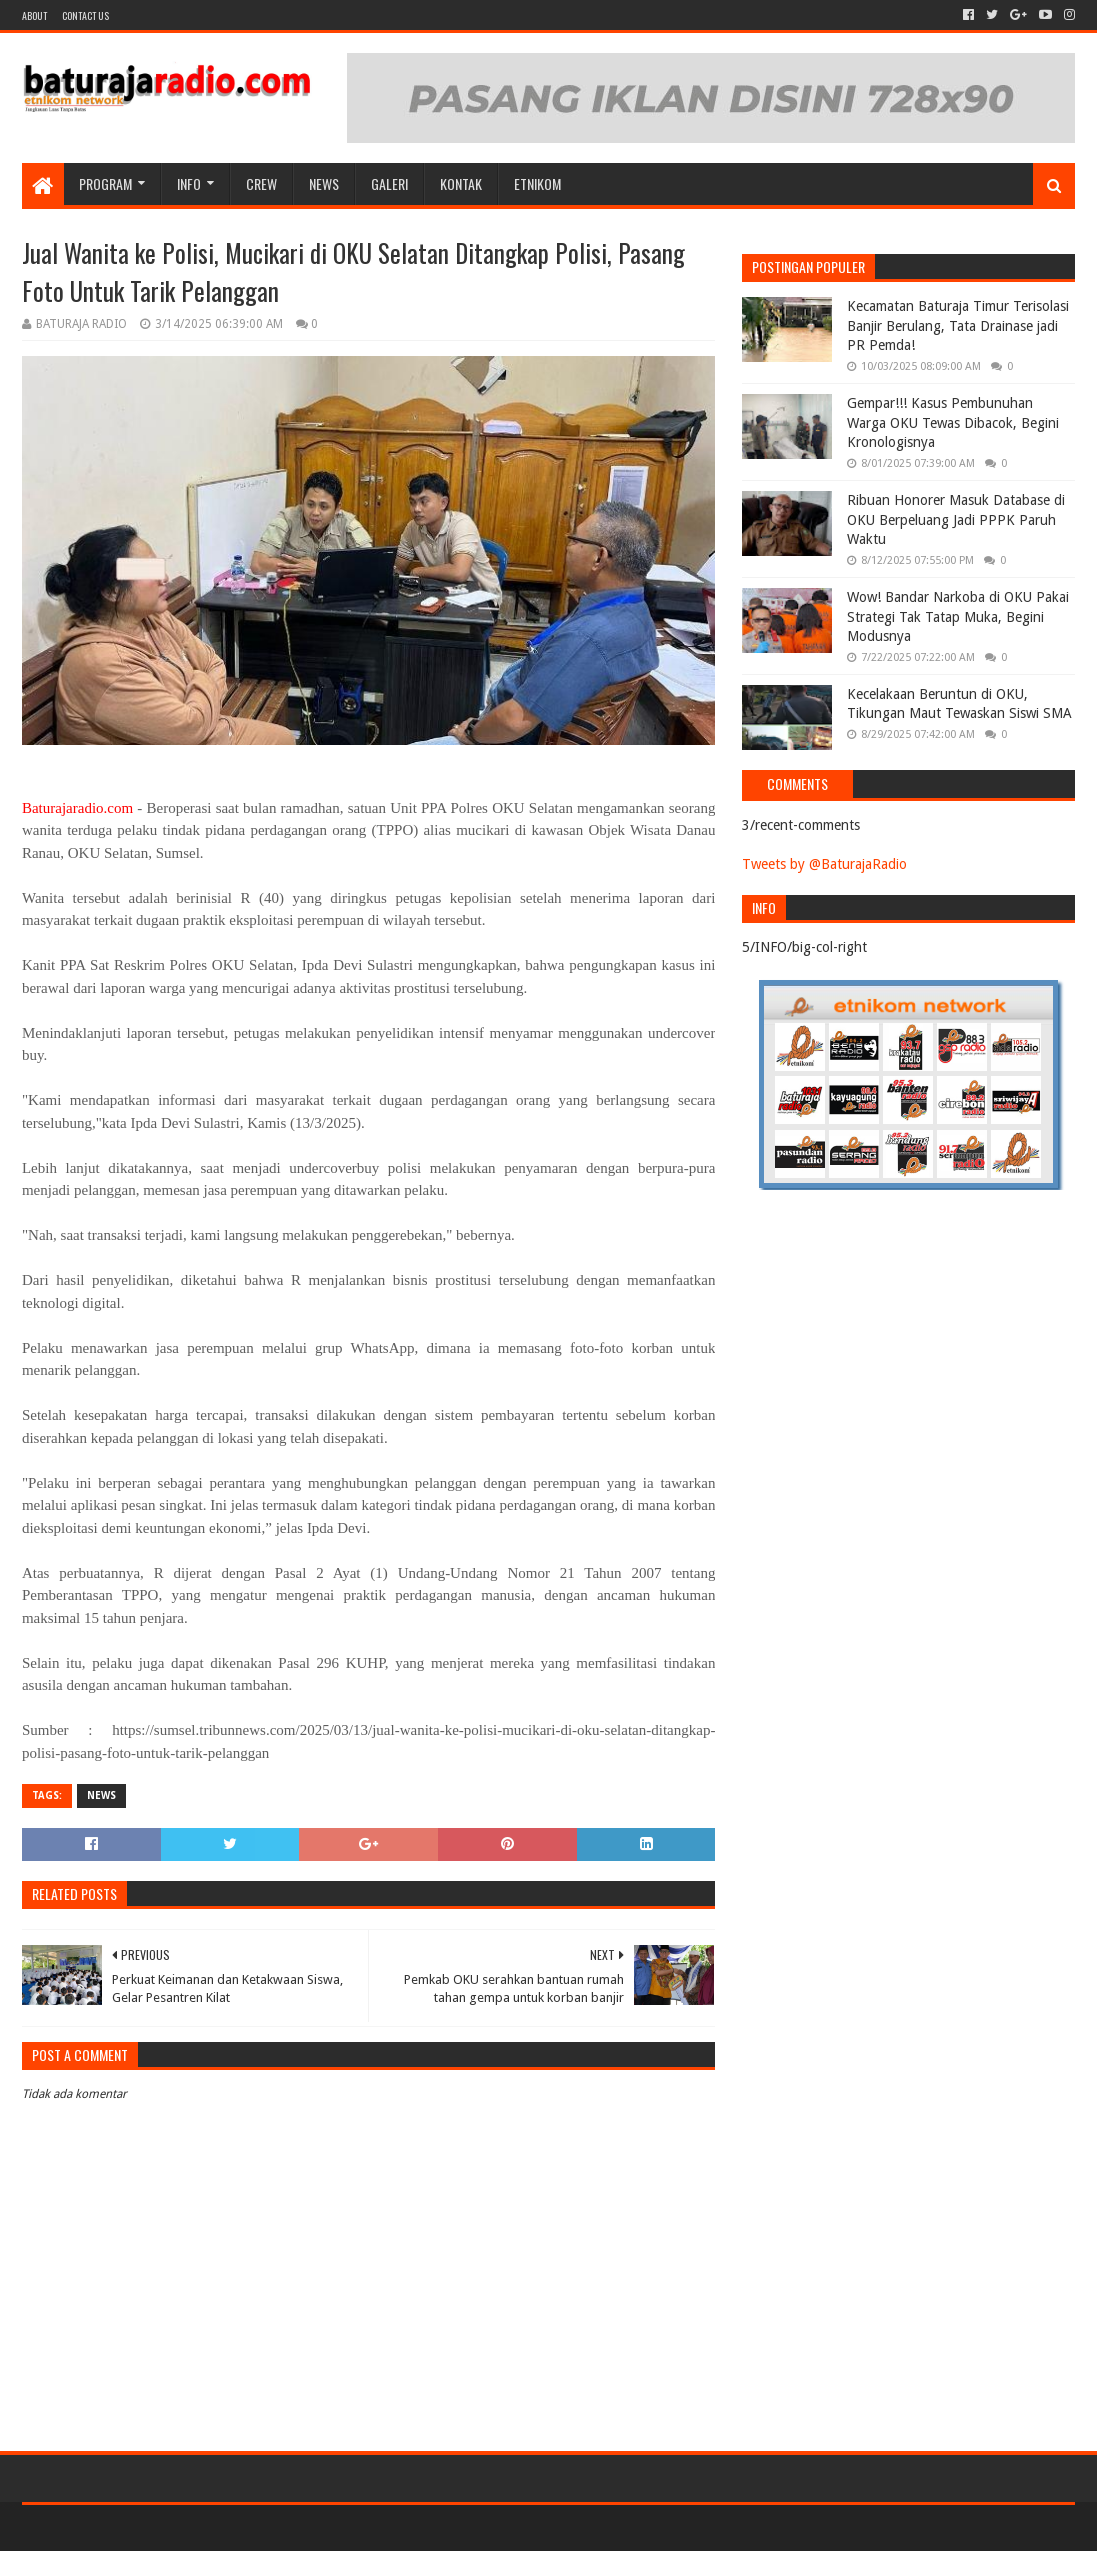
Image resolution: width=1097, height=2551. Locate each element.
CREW (261, 183)
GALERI (389, 183)
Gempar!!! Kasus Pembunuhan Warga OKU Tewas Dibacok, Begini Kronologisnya (953, 422)
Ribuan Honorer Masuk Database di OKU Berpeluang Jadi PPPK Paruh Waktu (956, 519)
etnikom (537, 183)
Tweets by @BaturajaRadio (824, 864)
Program (105, 183)
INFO (189, 183)
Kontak (461, 183)
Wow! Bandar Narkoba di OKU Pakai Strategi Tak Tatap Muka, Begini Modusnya (958, 616)
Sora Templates (133, 2527)
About (34, 15)
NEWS (324, 183)
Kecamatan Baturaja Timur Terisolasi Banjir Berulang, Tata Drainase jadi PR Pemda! (958, 325)
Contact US (85, 15)
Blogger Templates (248, 2527)
